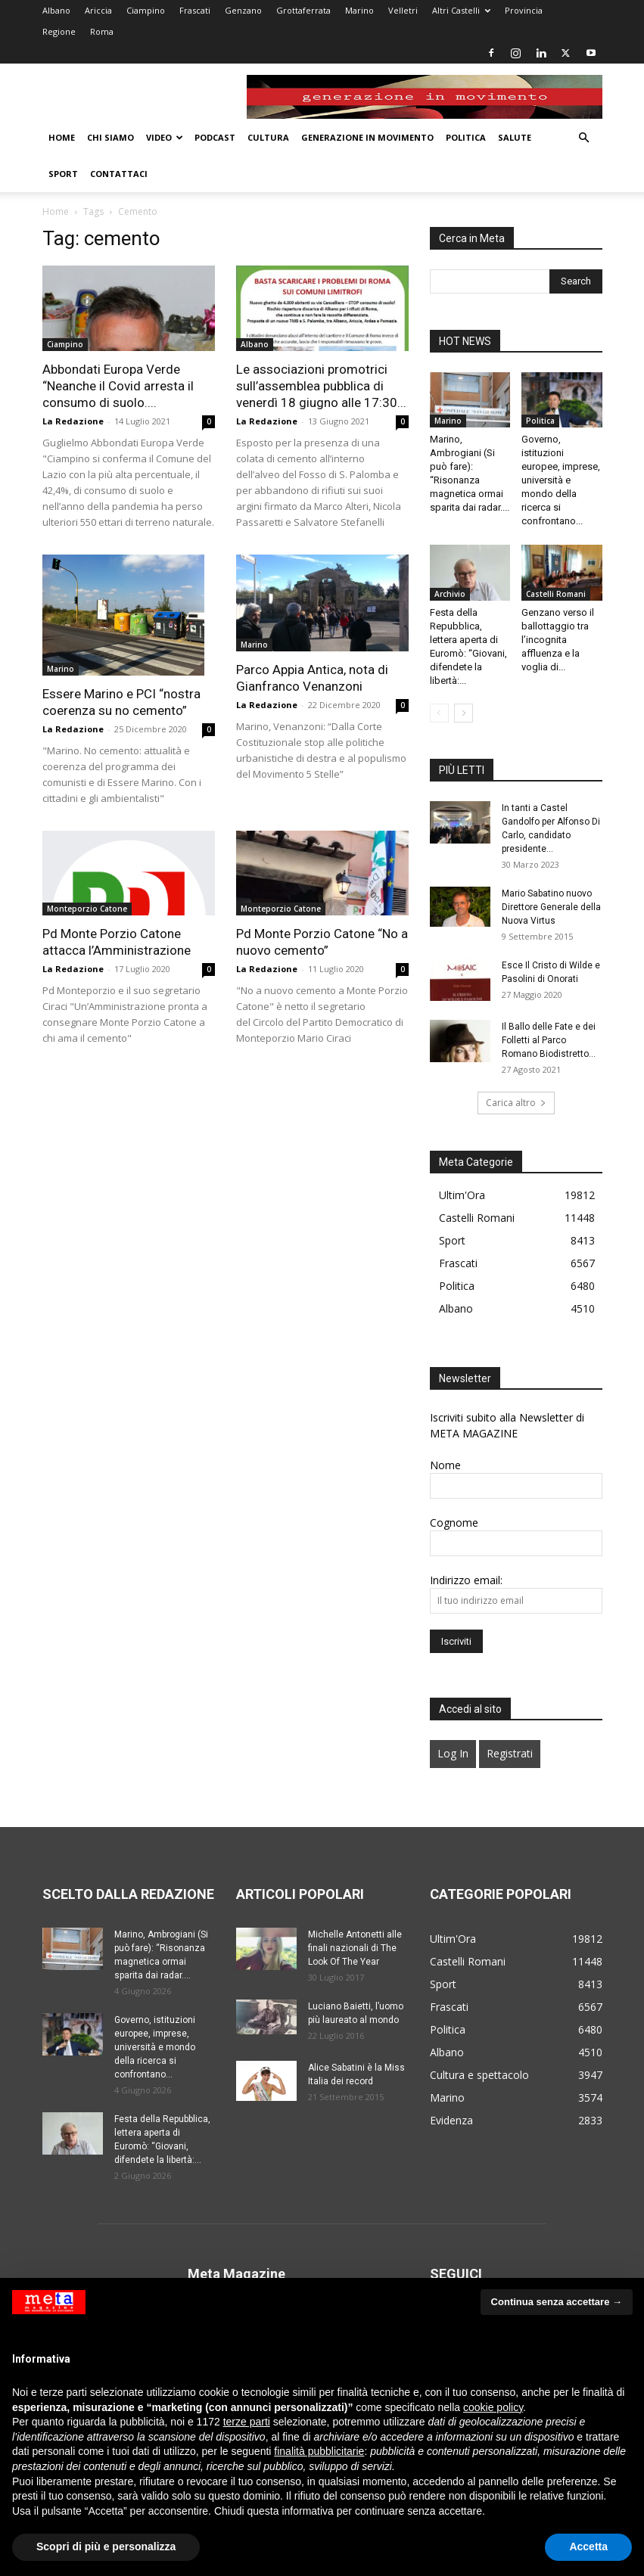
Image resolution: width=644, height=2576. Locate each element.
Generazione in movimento (367, 137)
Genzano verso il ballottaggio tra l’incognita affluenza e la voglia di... (557, 640)
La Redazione (73, 421)
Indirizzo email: (466, 1580)
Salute (514, 137)
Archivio (449, 594)
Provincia (524, 10)
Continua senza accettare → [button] (556, 2301)
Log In (452, 1753)
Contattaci (119, 173)
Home (61, 137)
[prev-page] (439, 713)
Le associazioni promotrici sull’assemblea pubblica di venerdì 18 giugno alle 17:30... (321, 386)
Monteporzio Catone (87, 908)
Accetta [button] (588, 2546)
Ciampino (145, 10)
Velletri (403, 10)
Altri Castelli (461, 10)
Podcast (214, 137)
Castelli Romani (556, 594)
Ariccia (98, 10)
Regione (59, 31)
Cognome (454, 1522)
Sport (63, 173)
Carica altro (516, 1102)
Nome (445, 1465)
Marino (359, 10)
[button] (584, 138)
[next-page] (463, 713)
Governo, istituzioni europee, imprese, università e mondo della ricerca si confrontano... (560, 480)
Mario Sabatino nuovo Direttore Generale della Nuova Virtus (551, 907)
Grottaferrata (303, 10)
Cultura (268, 137)
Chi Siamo (110, 137)
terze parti (246, 2422)
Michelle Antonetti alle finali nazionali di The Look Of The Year (355, 1948)
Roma (102, 31)
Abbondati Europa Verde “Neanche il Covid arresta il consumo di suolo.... (118, 386)
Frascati (194, 10)
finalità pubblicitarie (319, 2451)
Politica (466, 137)
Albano (56, 10)
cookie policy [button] (493, 2407)
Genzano (243, 10)
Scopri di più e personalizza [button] (106, 2546)
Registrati (510, 1753)
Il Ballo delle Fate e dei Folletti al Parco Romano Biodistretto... (549, 1040)
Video (164, 137)
